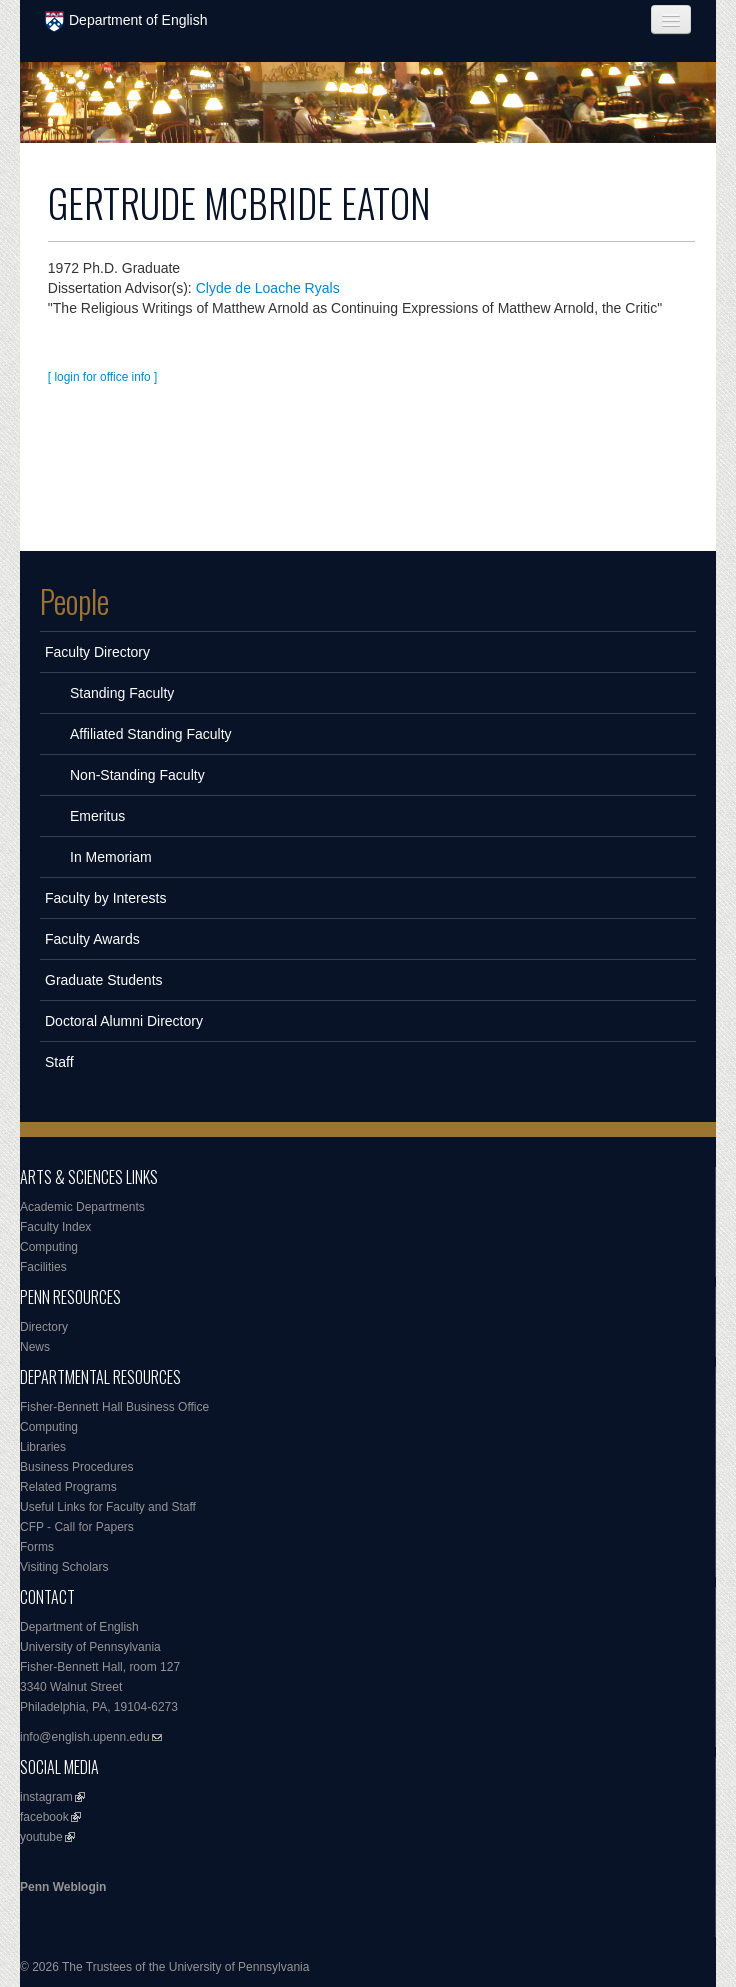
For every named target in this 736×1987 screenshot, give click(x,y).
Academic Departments (82, 1207)
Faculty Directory (97, 652)
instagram (46, 1797)
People (74, 601)
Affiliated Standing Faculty (151, 734)
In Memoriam (111, 857)
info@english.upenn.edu (85, 1737)
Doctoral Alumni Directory (124, 1021)
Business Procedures (76, 1467)
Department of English (126, 21)
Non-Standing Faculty (137, 775)
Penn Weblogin (63, 1887)
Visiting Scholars (64, 1567)
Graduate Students (104, 980)
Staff (59, 1062)
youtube (41, 1837)
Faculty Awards (92, 939)
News (35, 1347)
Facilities (43, 1267)
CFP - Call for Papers (77, 1527)
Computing (49, 1247)
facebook (44, 1817)
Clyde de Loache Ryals (268, 288)
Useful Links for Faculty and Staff (108, 1507)
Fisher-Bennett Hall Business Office (114, 1407)
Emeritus (97, 816)
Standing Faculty (122, 693)
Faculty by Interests (105, 898)
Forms (37, 1547)
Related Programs (68, 1487)
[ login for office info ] (103, 377)
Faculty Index (55, 1227)
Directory (44, 1327)
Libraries (43, 1447)
